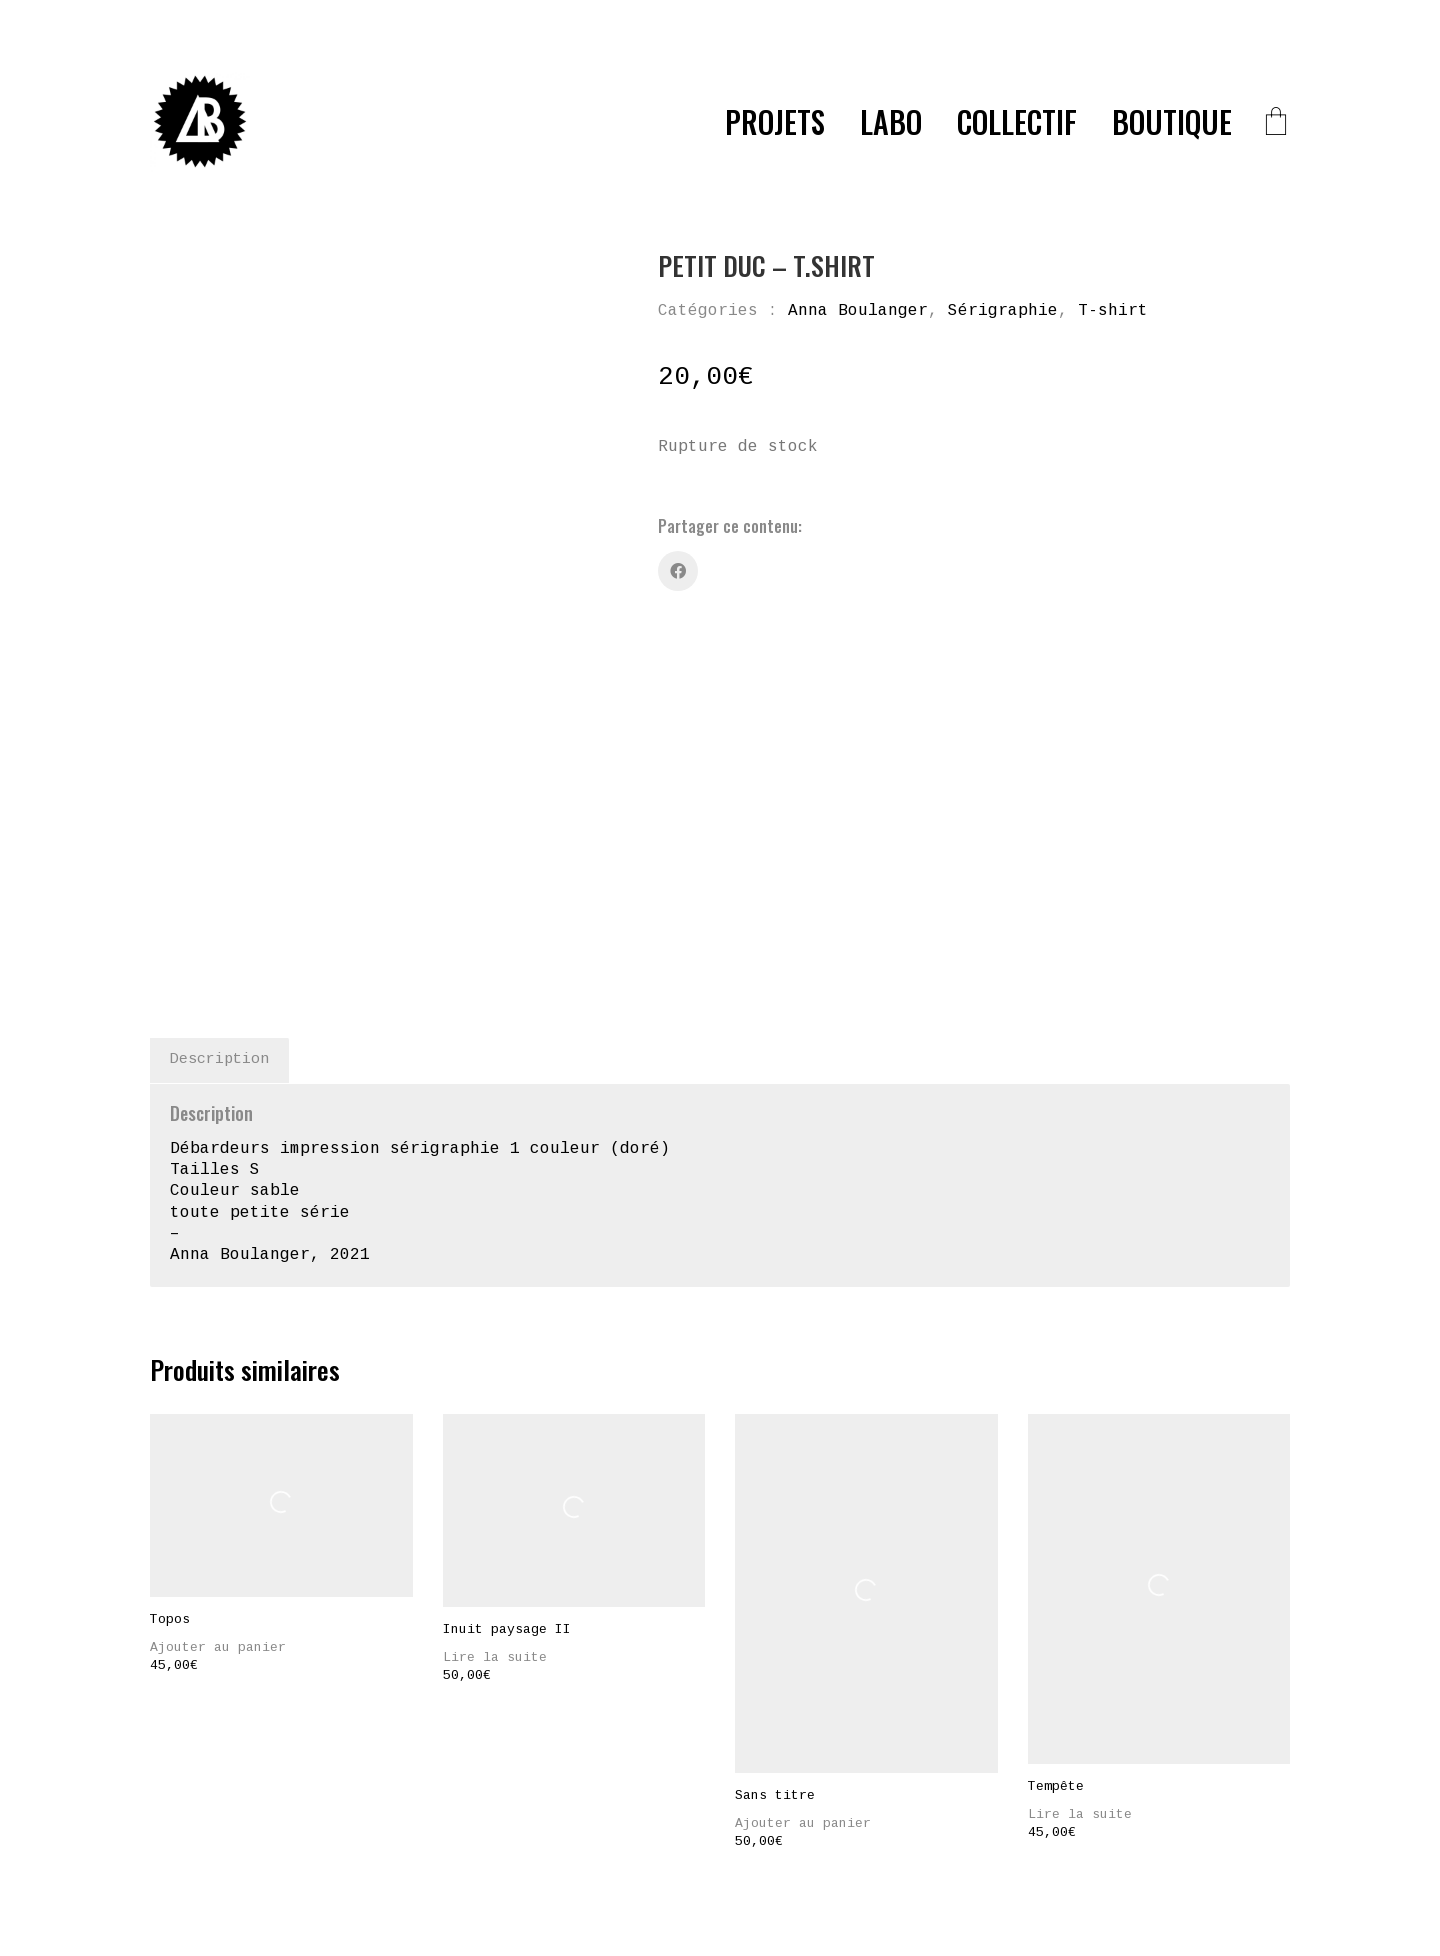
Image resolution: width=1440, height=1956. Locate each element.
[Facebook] (678, 571)
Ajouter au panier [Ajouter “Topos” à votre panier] (218, 1509)
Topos (170, 1481)
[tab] (220, 922)
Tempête (1056, 1648)
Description (219, 921)
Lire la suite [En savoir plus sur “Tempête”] (1080, 1676)
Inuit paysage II (507, 1491)
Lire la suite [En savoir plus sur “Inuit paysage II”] (495, 1519)
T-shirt (1113, 311)
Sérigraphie (1003, 311)
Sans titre (775, 1657)
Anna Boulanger (858, 311)
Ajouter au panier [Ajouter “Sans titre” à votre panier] (803, 1685)
